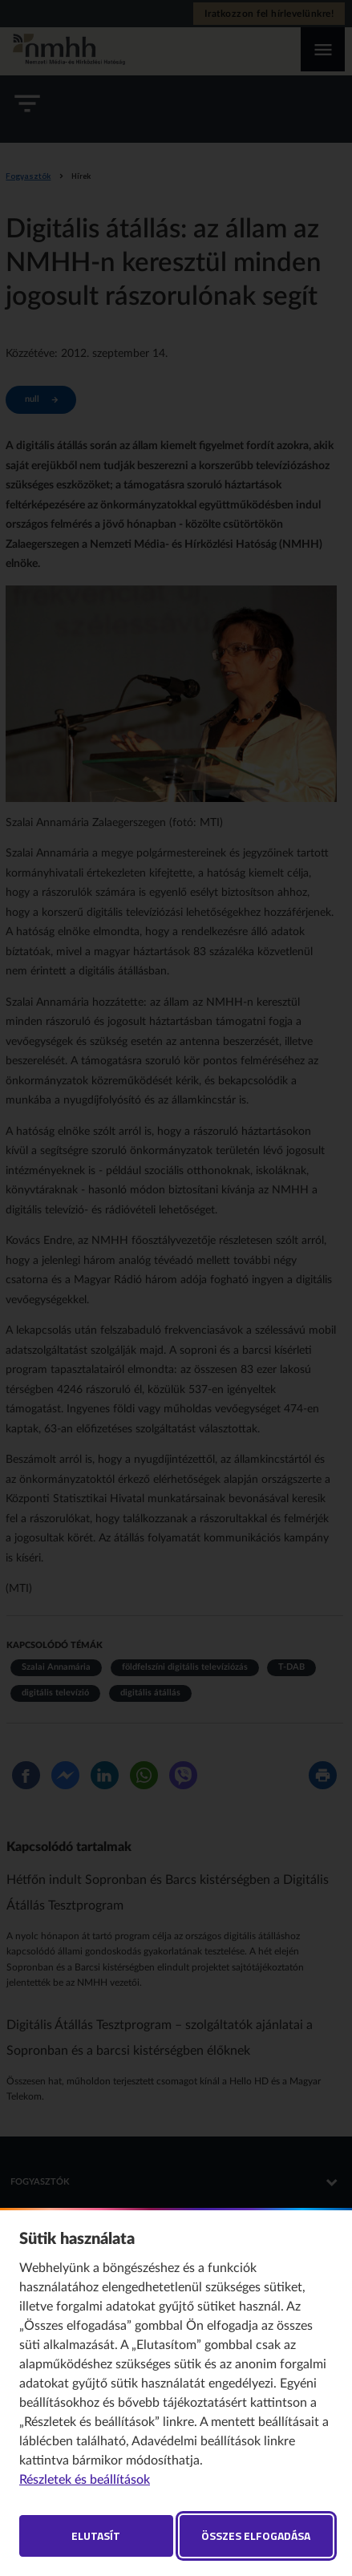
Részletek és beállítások (84, 2479)
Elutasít (95, 2535)
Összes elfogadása (255, 2535)
